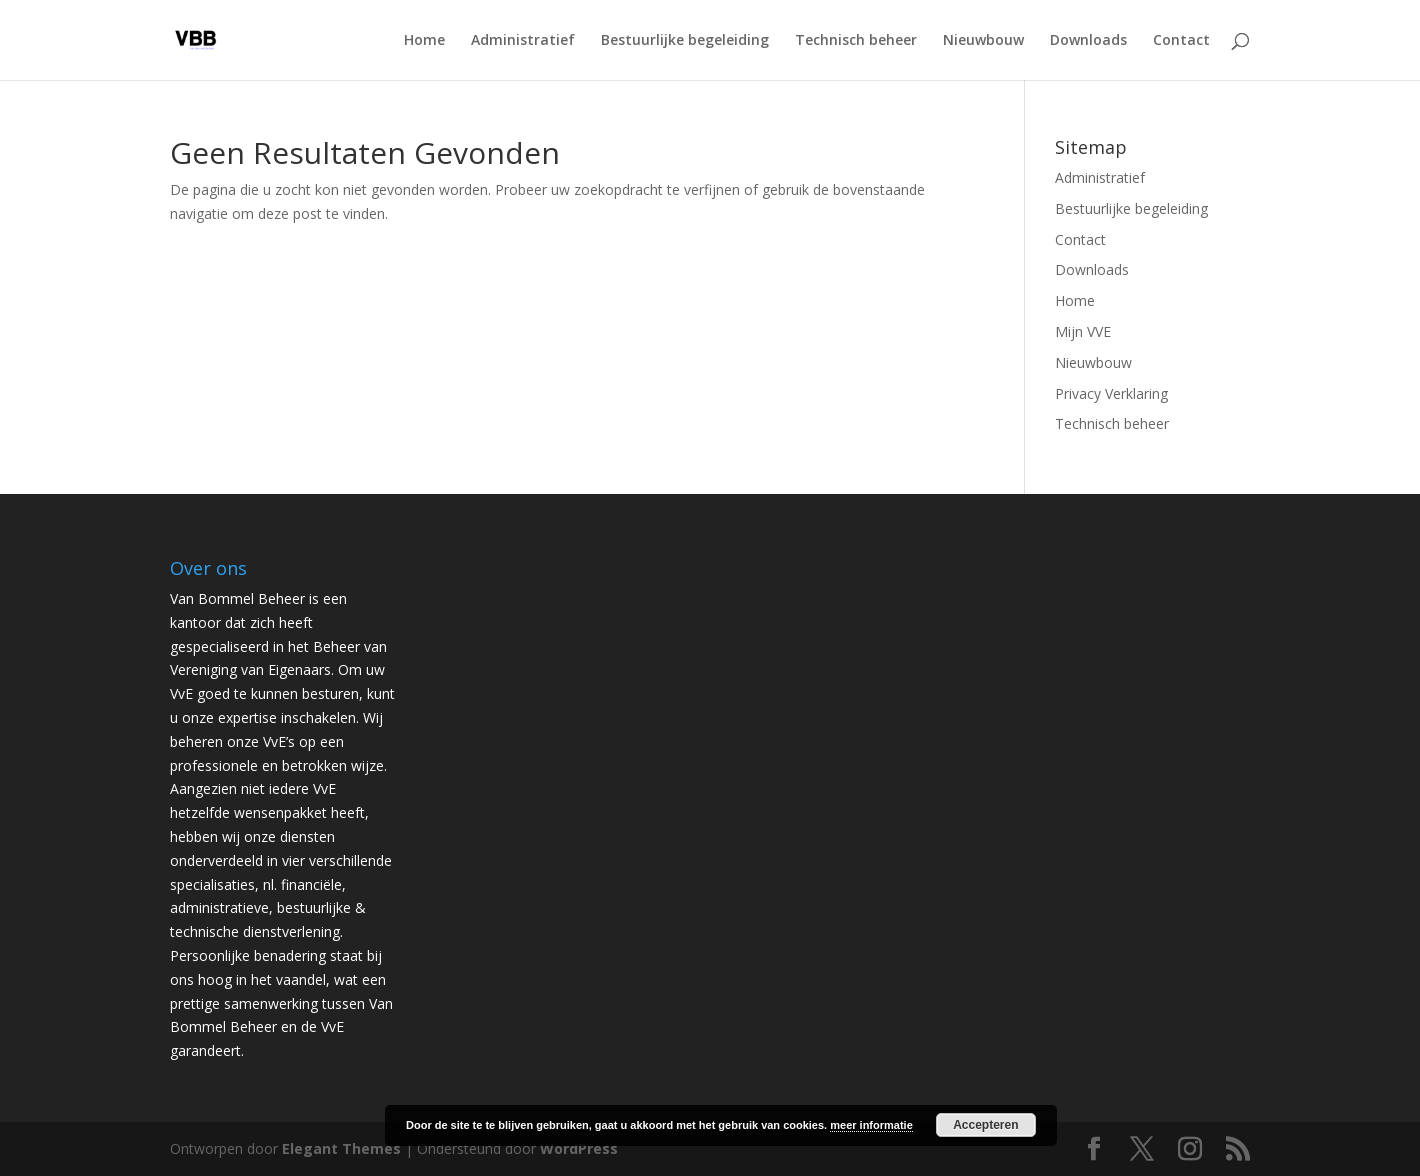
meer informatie (871, 1125)
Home (424, 41)
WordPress (579, 1148)
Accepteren (985, 1125)
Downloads (1088, 41)
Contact (1181, 41)
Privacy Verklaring (1111, 393)
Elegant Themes (341, 1148)
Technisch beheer (856, 41)
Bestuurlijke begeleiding (685, 41)
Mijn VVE (1083, 331)
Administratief (523, 41)
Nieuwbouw (983, 41)
